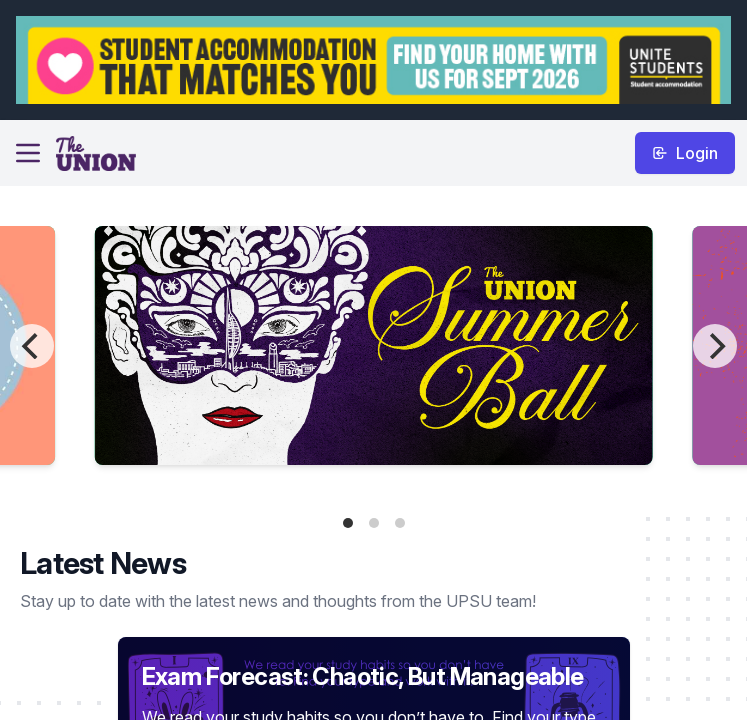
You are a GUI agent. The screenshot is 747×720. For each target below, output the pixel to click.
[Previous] (32, 346)
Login (685, 153)
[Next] (715, 346)
